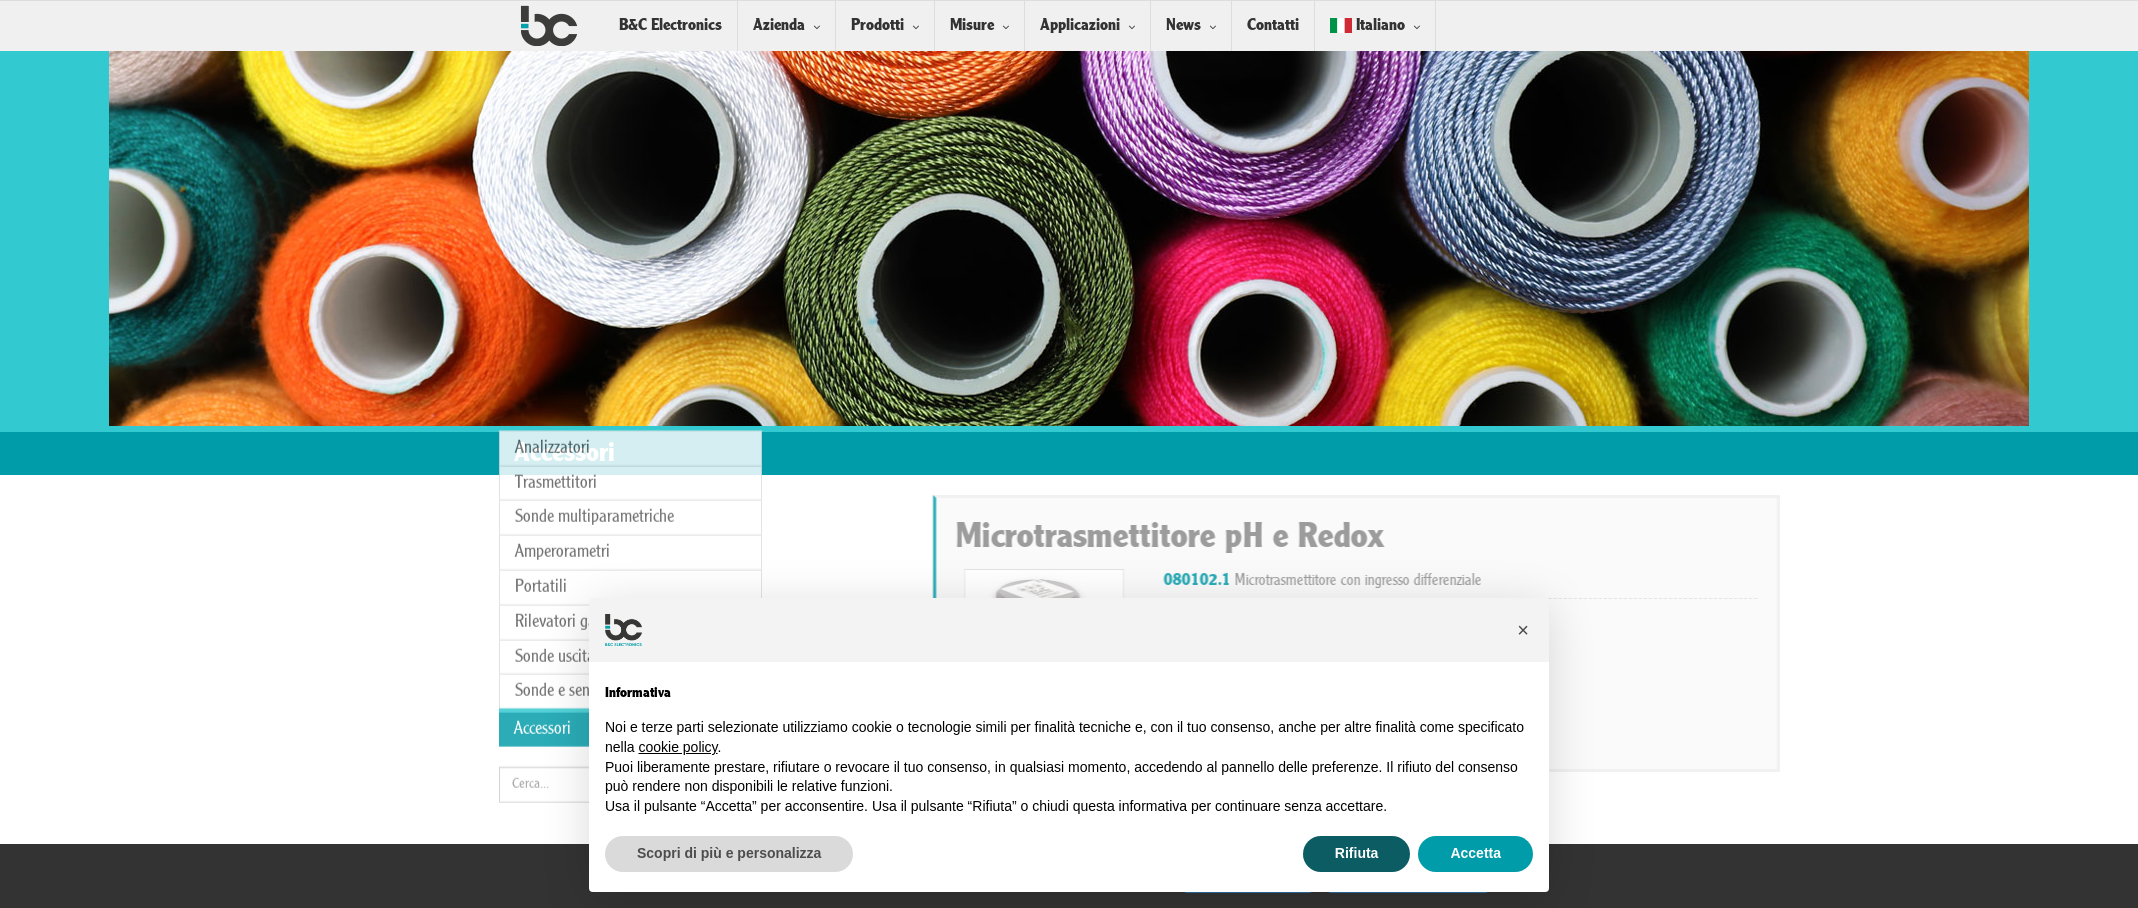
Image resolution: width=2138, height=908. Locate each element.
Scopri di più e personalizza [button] (729, 853)
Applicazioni (1080, 25)
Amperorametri (562, 428)
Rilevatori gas (558, 497)
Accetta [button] (1475, 853)
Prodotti (877, 25)
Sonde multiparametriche (594, 393)
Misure (972, 25)
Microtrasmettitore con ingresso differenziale (1594, 581)
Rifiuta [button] (1357, 853)
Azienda (779, 25)
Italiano (1367, 25)
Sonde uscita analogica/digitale (615, 532)
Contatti (1273, 25)
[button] (1523, 630)
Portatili (541, 463)
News (1183, 25)
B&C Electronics (670, 25)
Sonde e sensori (564, 567)
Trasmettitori (556, 358)
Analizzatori (552, 323)
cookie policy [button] (677, 747)
